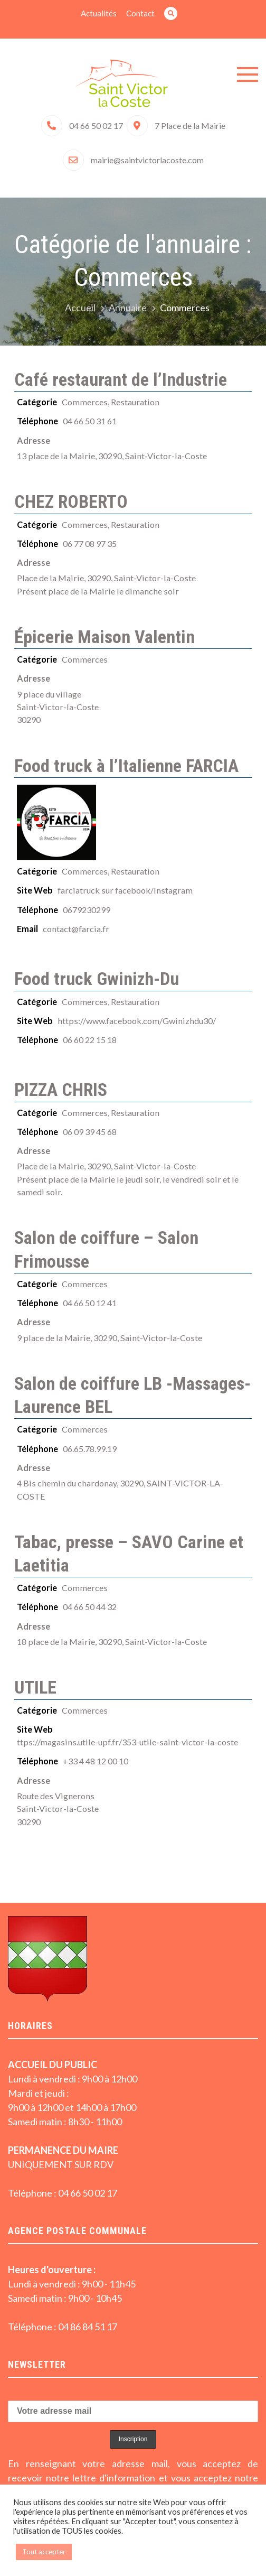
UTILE (35, 1687)
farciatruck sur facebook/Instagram (125, 890)
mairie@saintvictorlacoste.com (147, 160)
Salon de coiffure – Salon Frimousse (106, 1249)
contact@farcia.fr (76, 929)
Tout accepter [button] (43, 2551)
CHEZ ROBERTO (71, 501)
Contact (140, 13)
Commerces (85, 402)
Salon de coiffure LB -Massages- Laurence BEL (132, 1395)
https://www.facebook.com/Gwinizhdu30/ (137, 1021)
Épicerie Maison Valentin (104, 636)
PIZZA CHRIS (60, 1089)
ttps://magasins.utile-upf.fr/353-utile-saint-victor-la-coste (127, 1742)
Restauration (135, 402)
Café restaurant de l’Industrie (120, 379)
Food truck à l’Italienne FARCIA (126, 765)
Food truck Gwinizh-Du (96, 978)
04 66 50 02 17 (96, 125)
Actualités (99, 13)
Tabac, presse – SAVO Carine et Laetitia (128, 1553)
